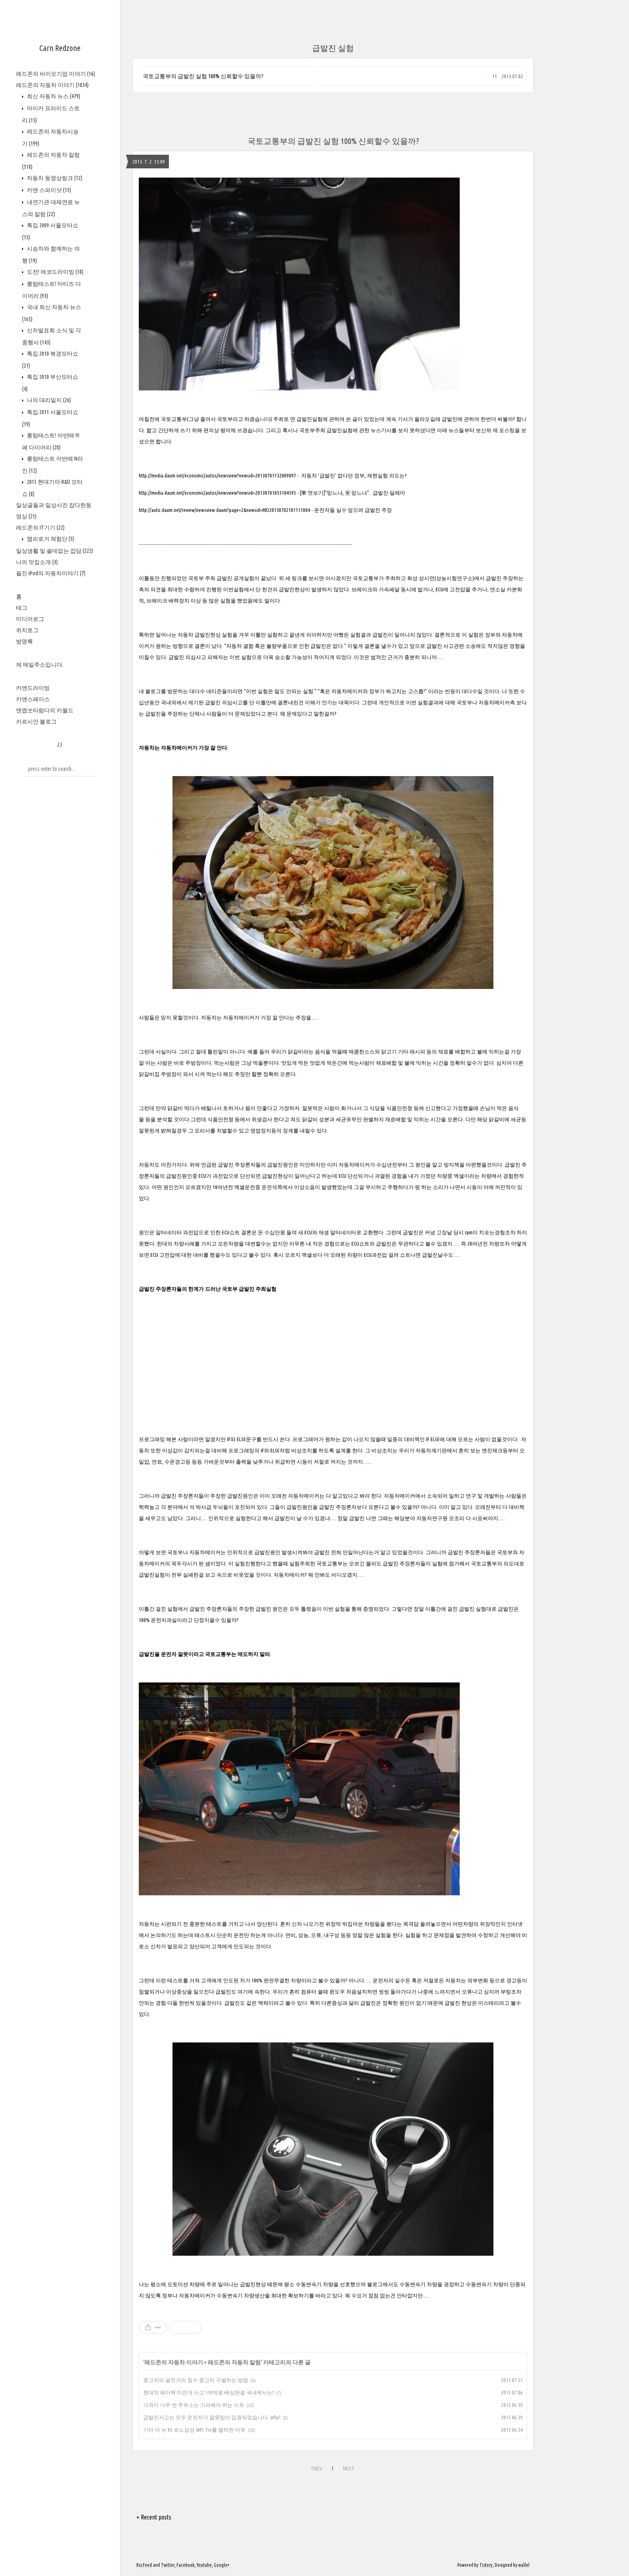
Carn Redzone (60, 48)
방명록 (24, 641)
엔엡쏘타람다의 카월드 (44, 710)
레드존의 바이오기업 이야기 (55, 74)
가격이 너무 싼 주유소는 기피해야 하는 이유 (193, 2405)
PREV (316, 2468)
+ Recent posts (153, 2517)
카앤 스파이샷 (48, 190)
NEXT (349, 2468)
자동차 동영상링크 (54, 178)
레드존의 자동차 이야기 (52, 85)
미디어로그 (30, 619)
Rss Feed (144, 2565)
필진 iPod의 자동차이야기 (50, 573)
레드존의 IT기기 (40, 527)
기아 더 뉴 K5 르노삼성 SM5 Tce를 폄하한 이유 (194, 2429)
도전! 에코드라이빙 (54, 272)
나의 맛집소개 (37, 562)
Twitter (167, 2565)
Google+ (221, 2565)
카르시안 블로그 (36, 721)
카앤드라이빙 (33, 688)
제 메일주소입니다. (39, 664)
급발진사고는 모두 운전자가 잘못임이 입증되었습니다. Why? (211, 2417)
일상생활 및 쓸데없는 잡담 (54, 551)
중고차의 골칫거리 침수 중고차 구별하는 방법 (195, 2380)
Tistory (486, 2565)
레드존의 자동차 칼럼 (234, 2362)
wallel (524, 2565)
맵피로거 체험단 (50, 539)
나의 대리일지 (48, 400)
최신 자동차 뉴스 (53, 96)
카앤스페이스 (33, 699)
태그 (21, 608)
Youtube (204, 2565)
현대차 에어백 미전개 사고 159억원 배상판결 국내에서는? (208, 2392)
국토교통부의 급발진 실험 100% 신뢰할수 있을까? (203, 76)
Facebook (186, 2565)
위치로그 (27, 630)
